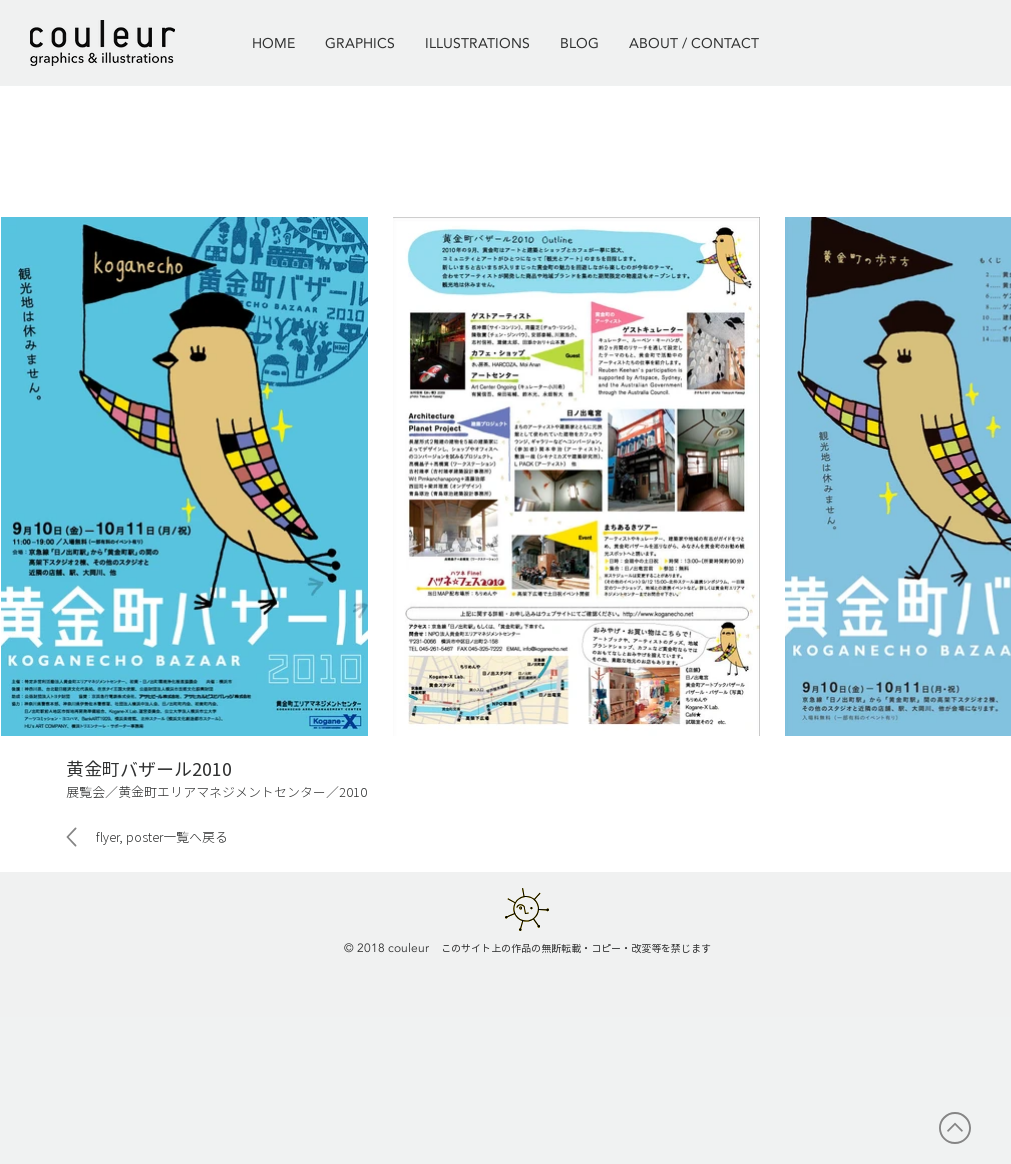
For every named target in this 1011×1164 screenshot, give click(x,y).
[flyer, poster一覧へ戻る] (156, 837)
